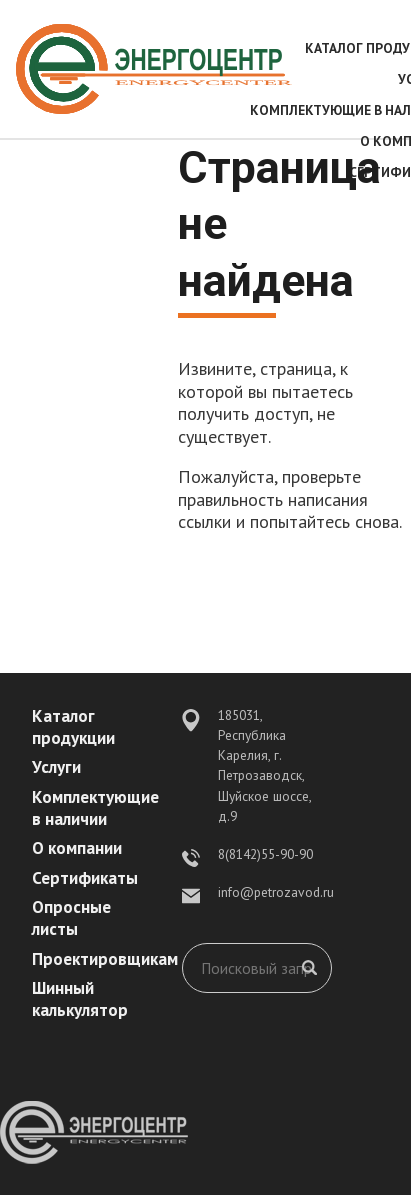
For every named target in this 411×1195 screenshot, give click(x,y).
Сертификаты (85, 878)
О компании (77, 848)
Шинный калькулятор (80, 999)
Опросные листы (71, 918)
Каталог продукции (73, 727)
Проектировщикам (105, 959)
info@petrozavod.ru (276, 892)
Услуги (56, 767)
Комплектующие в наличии (95, 808)
